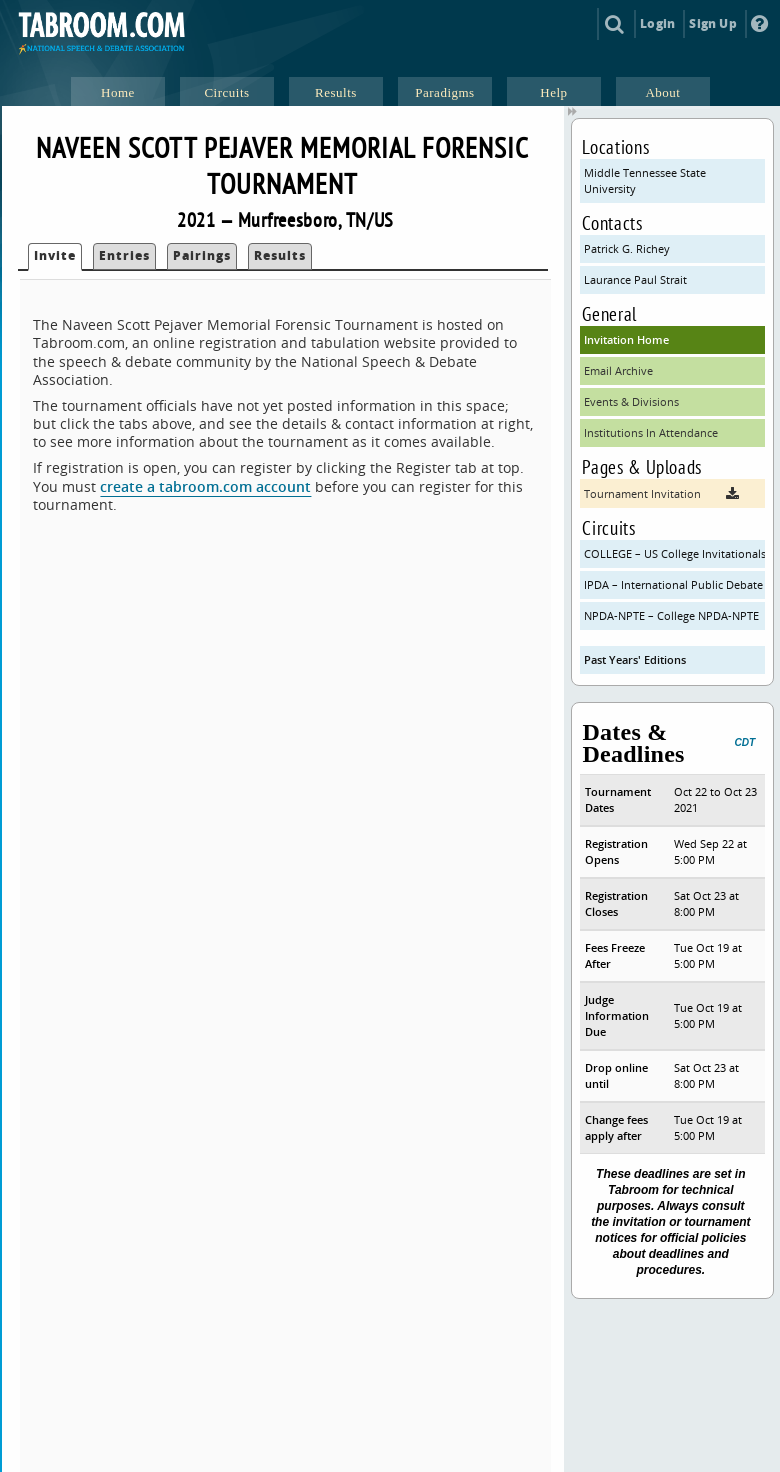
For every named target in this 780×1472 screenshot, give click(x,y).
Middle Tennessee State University (645, 180)
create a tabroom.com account (205, 486)
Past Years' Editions (635, 659)
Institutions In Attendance (651, 432)
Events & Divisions (631, 401)
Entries (124, 255)
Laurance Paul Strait (635, 279)
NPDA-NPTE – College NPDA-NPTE (671, 615)
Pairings (202, 255)
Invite (55, 255)
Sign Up (712, 23)
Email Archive (618, 370)
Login (657, 23)
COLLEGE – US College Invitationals (674, 553)
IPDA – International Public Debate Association (674, 584)
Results (280, 255)
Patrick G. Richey (627, 248)
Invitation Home (626, 339)
